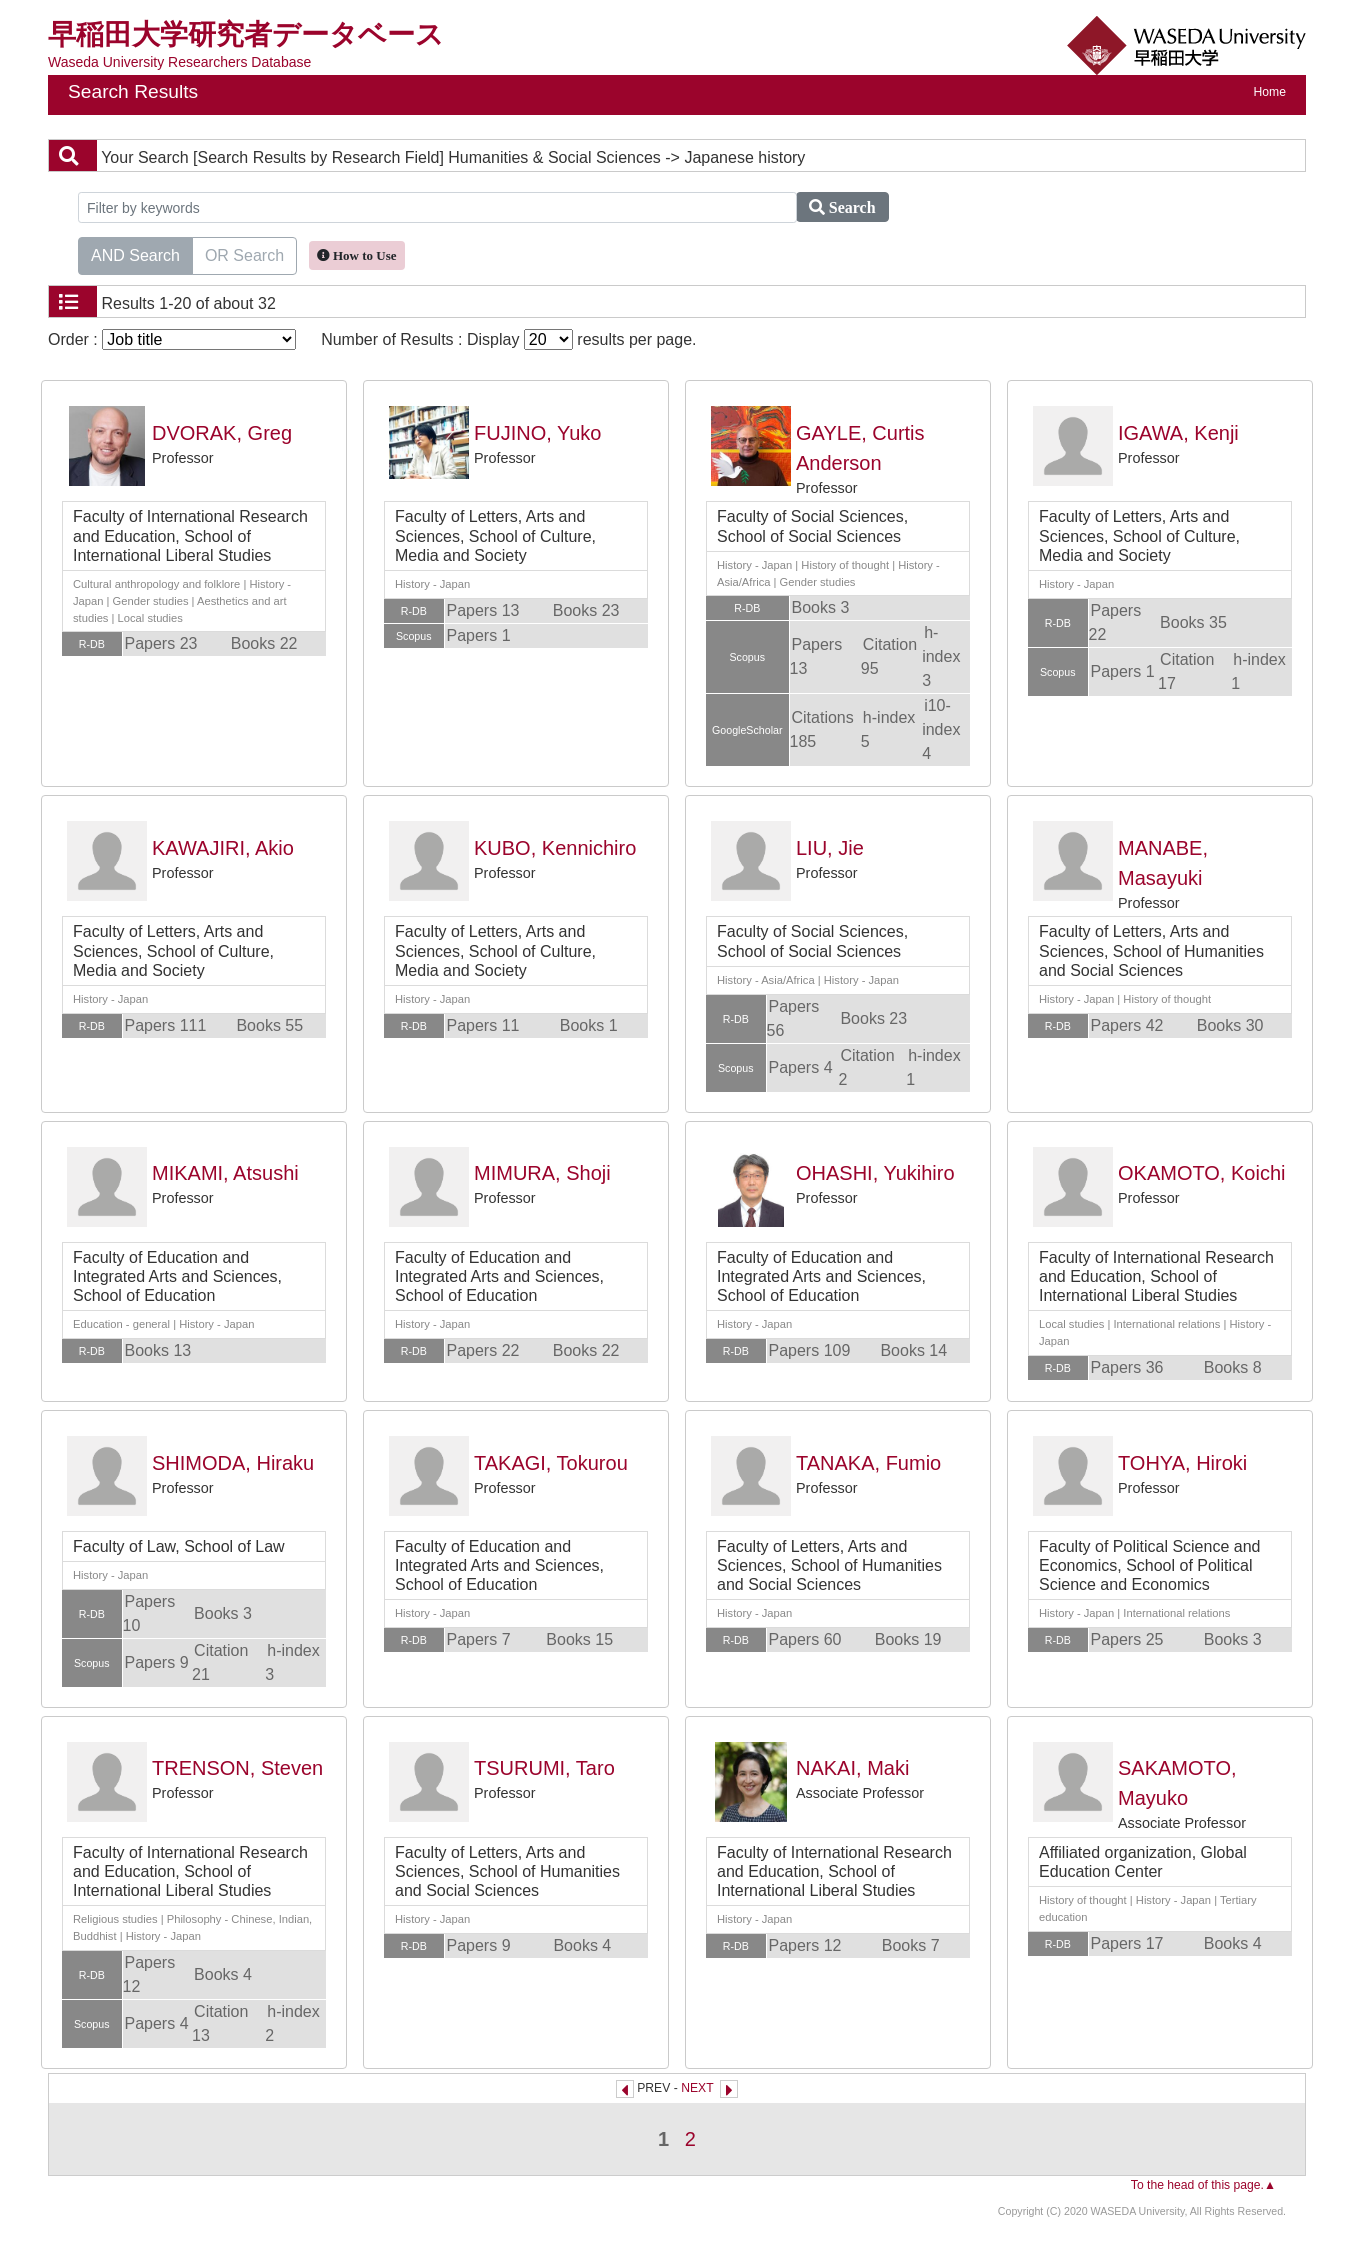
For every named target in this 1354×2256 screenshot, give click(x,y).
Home (1270, 92)
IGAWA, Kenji (1178, 433)
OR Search (244, 254)
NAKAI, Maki (852, 1768)
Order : (172, 339)
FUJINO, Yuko (537, 433)
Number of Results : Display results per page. (508, 339)
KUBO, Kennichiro (555, 848)
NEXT (697, 2088)
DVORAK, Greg (222, 433)
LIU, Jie (830, 848)
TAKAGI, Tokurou (551, 1463)
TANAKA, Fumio (868, 1463)
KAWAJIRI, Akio (223, 848)
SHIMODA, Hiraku (233, 1463)
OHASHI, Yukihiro (875, 1173)
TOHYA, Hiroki (1182, 1463)
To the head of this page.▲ (1203, 2185)
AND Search (135, 254)
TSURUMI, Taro (544, 1768)
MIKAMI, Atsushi (225, 1173)
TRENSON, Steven (237, 1768)
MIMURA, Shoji (542, 1173)
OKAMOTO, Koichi (1201, 1173)
